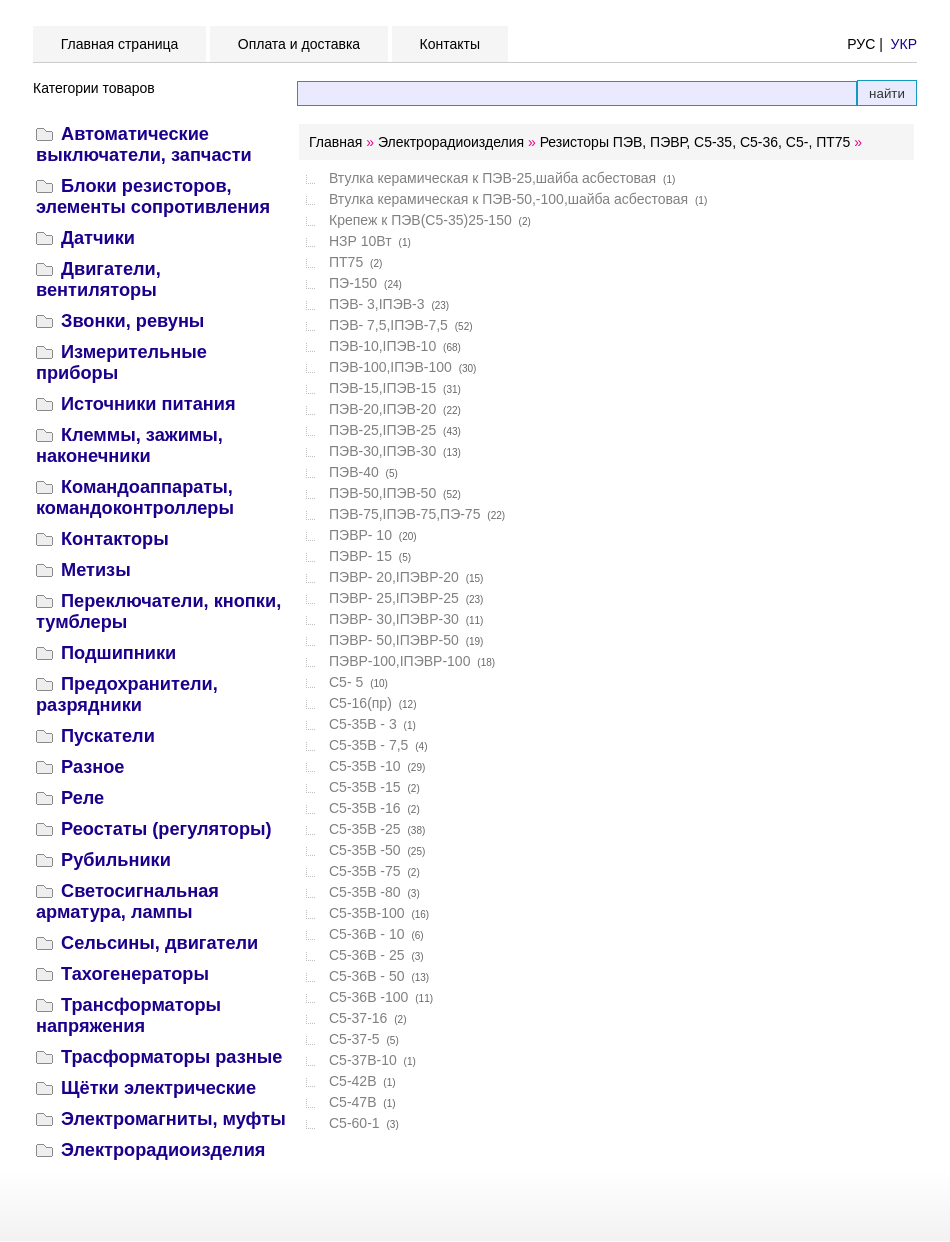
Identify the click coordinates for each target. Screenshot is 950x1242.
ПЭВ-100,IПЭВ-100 (390, 367)
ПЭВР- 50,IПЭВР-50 (394, 640)
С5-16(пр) (360, 703)
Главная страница (119, 44)
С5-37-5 (354, 1039)
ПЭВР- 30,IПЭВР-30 (394, 619)
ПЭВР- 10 (360, 535)
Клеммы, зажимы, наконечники (129, 445)
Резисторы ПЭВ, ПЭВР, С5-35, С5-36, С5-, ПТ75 (695, 142)
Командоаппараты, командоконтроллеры (135, 497)
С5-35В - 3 (363, 724)
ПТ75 (346, 262)
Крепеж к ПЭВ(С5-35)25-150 (420, 220)
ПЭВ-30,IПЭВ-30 (382, 451)
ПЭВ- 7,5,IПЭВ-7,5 (388, 325)
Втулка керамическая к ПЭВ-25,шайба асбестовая (492, 178)
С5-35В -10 (365, 766)
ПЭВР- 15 (360, 556)
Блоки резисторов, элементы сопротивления (153, 196)
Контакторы (115, 539)
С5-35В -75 (365, 871)
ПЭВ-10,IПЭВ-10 (382, 346)
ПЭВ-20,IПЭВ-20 (382, 409)
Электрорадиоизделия (163, 1150)
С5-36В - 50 (366, 976)
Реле (82, 798)
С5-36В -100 (368, 997)
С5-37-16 (358, 1018)
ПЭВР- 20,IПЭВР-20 (394, 577)
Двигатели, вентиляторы (98, 279)
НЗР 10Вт (360, 241)
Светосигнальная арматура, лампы (127, 901)
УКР (904, 44)
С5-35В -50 (365, 850)
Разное (92, 767)
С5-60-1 (354, 1123)
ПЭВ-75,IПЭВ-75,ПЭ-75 (404, 514)
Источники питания (148, 404)
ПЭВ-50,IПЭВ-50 (382, 493)
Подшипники (118, 653)
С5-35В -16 (365, 808)
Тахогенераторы (135, 974)
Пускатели (108, 736)
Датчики (98, 238)
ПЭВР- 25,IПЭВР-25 (394, 598)
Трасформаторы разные (171, 1057)
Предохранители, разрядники (127, 694)
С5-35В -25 (365, 829)
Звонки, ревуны (132, 321)
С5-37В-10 (363, 1060)
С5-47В (352, 1102)
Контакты (450, 44)
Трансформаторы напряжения (128, 1015)
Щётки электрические (158, 1088)
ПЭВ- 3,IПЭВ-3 (377, 304)
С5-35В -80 (365, 892)
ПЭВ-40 (354, 472)
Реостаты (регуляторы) (166, 829)
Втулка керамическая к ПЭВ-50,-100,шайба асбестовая (508, 199)
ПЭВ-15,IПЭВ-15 (382, 388)
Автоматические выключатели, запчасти (144, 144)
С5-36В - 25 (366, 955)
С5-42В (352, 1081)
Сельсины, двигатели (159, 943)
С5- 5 (346, 682)
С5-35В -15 (365, 787)
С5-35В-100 (367, 913)
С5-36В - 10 (366, 934)
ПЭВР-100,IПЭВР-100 (399, 661)
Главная (335, 142)
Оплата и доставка (299, 44)
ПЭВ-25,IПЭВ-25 (382, 430)
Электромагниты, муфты (173, 1119)
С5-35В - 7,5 (368, 745)
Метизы (96, 570)
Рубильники (116, 860)
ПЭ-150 (353, 283)
